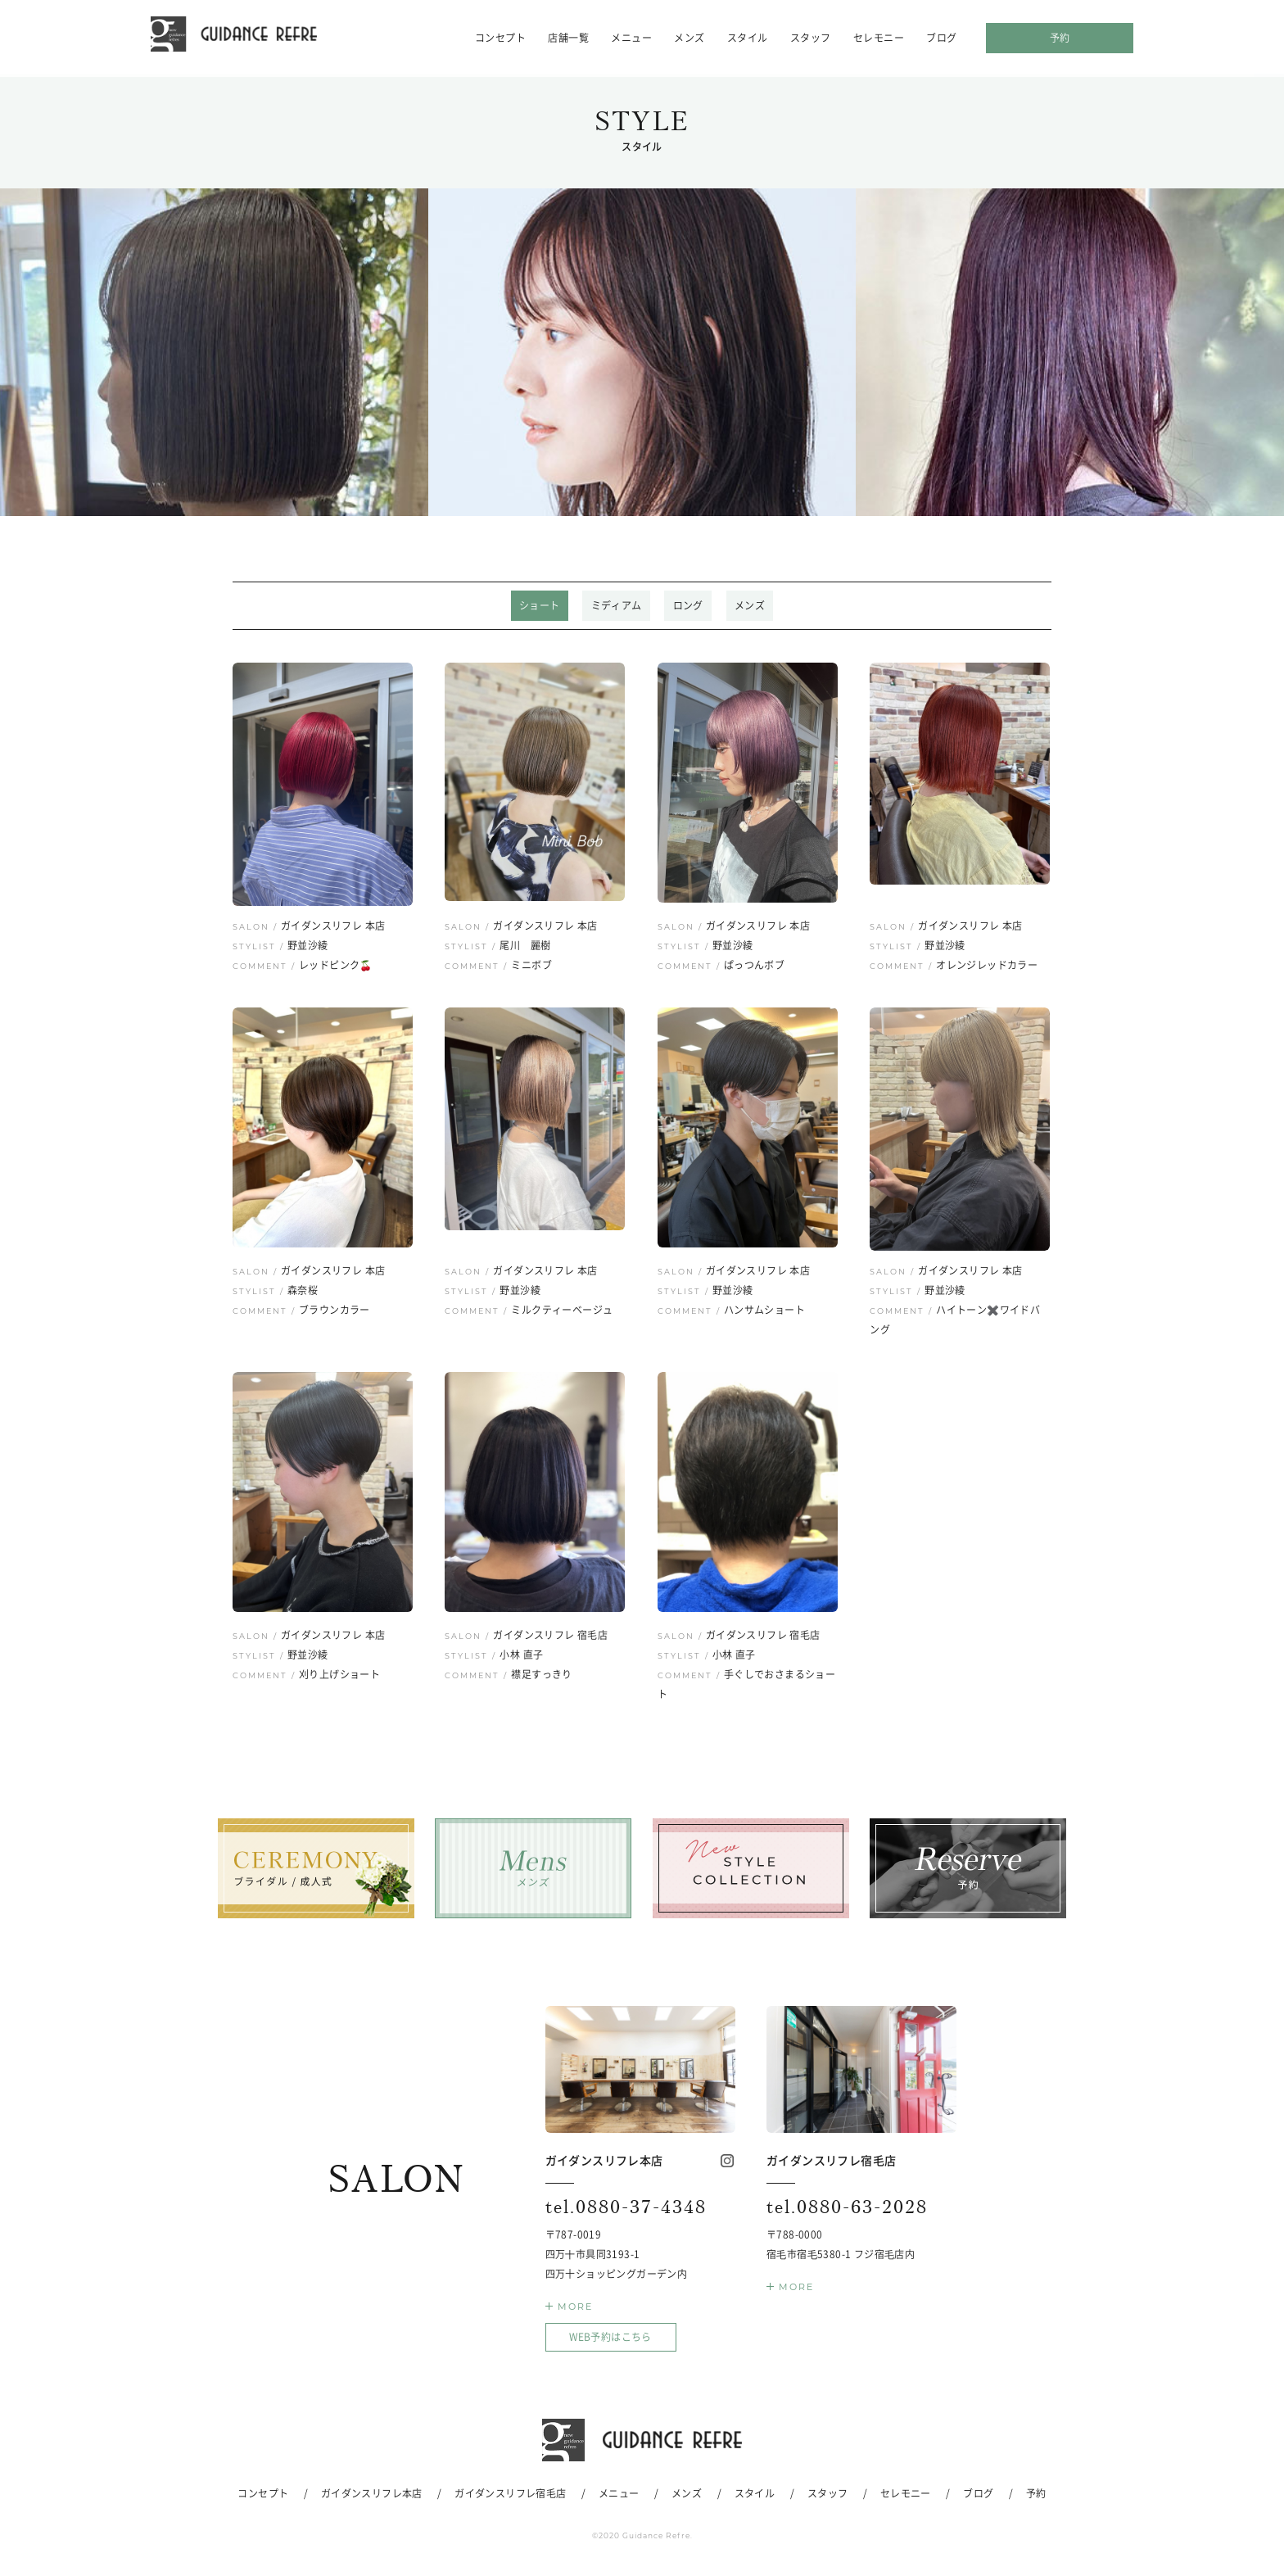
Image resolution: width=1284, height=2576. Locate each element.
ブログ (941, 38)
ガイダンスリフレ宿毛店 (510, 2496)
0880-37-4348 (635, 2209)
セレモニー (878, 38)
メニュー (631, 38)
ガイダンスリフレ (250, 37)
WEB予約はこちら (610, 2340)
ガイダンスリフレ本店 (372, 2496)
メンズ (689, 38)
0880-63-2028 (856, 2209)
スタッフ (810, 38)
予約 (1060, 38)
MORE (575, 2310)
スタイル (747, 38)
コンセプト (500, 38)
